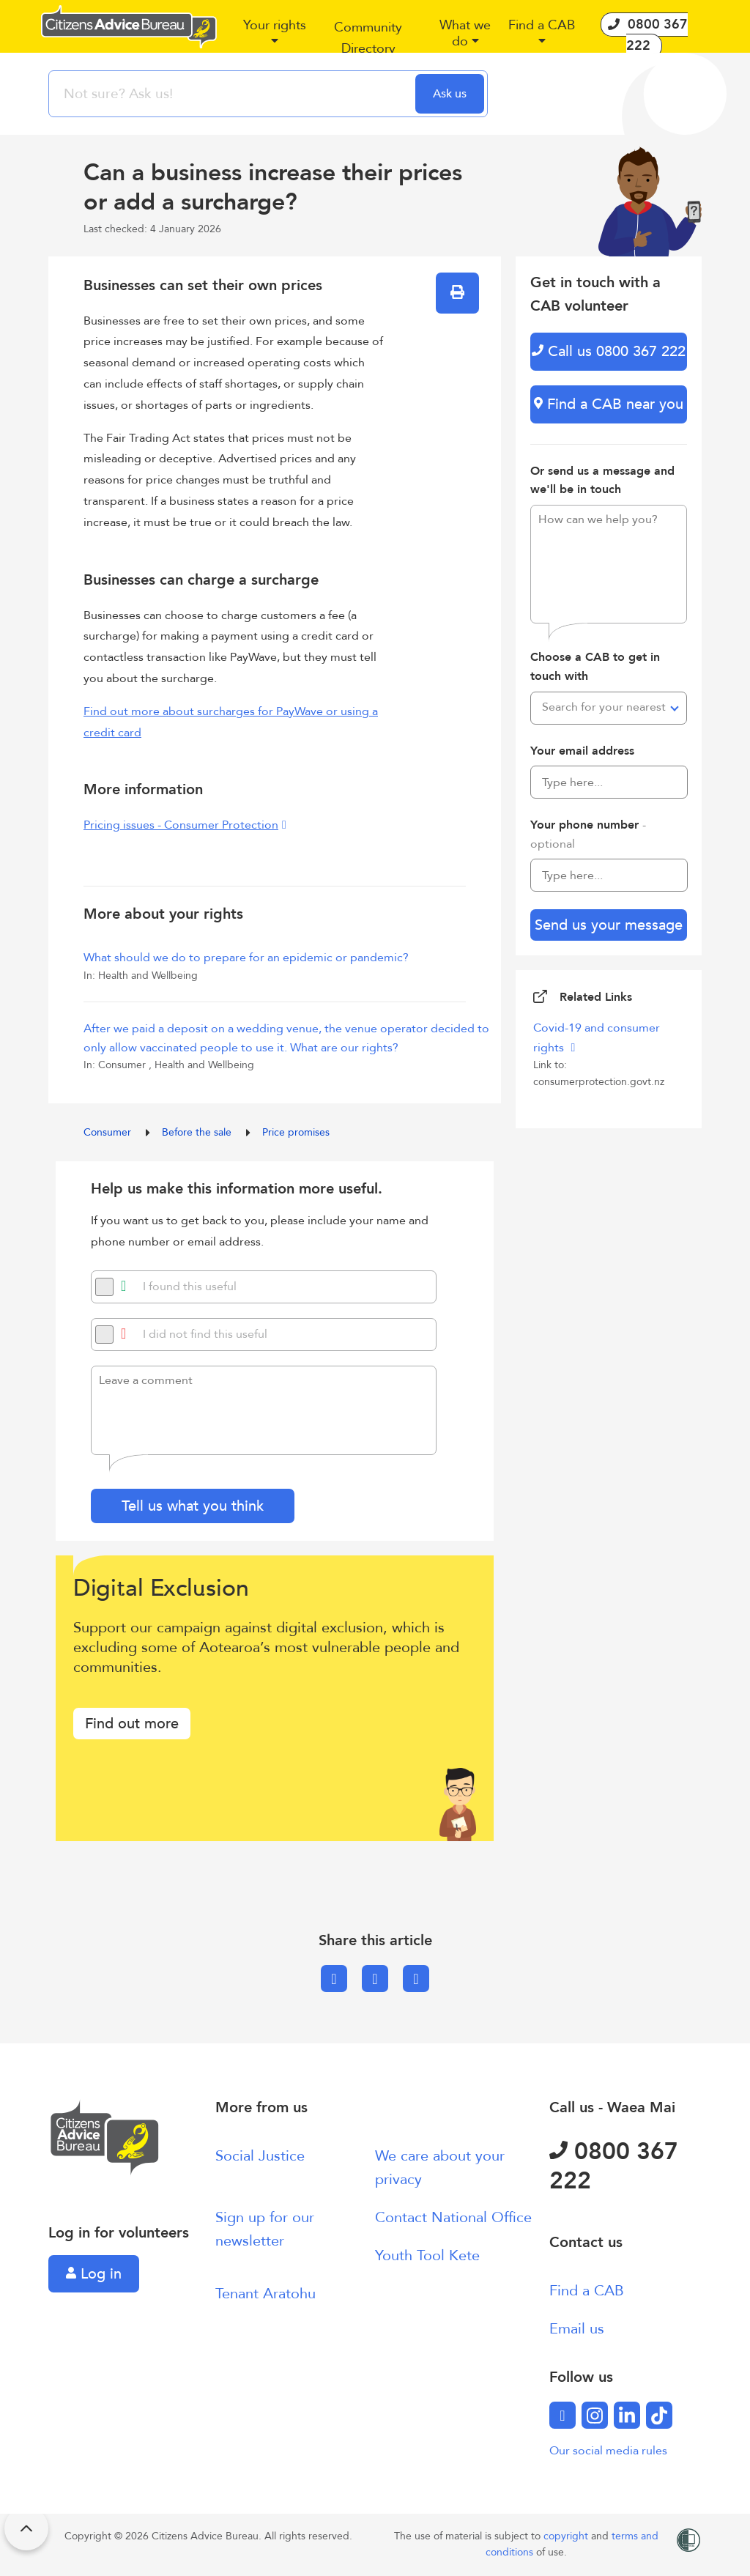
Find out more (132, 1723)
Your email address (582, 751)
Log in (94, 2274)
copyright (567, 2536)
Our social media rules (608, 2451)
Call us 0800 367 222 (609, 351)
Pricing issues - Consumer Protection (180, 825)
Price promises (296, 1132)
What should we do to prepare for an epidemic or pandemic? (246, 958)
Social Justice (260, 2156)
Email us (576, 2329)
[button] (274, 39)
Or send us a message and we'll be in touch (602, 480)
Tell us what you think (193, 1506)
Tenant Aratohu (265, 2293)
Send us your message (609, 925)
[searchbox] (233, 94)
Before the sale (198, 1132)
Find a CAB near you (608, 404)
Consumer (108, 1132)
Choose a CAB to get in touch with (595, 666)
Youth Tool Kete (427, 2255)
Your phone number (588, 834)
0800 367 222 (613, 2166)
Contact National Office (453, 2217)
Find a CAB (586, 2291)
